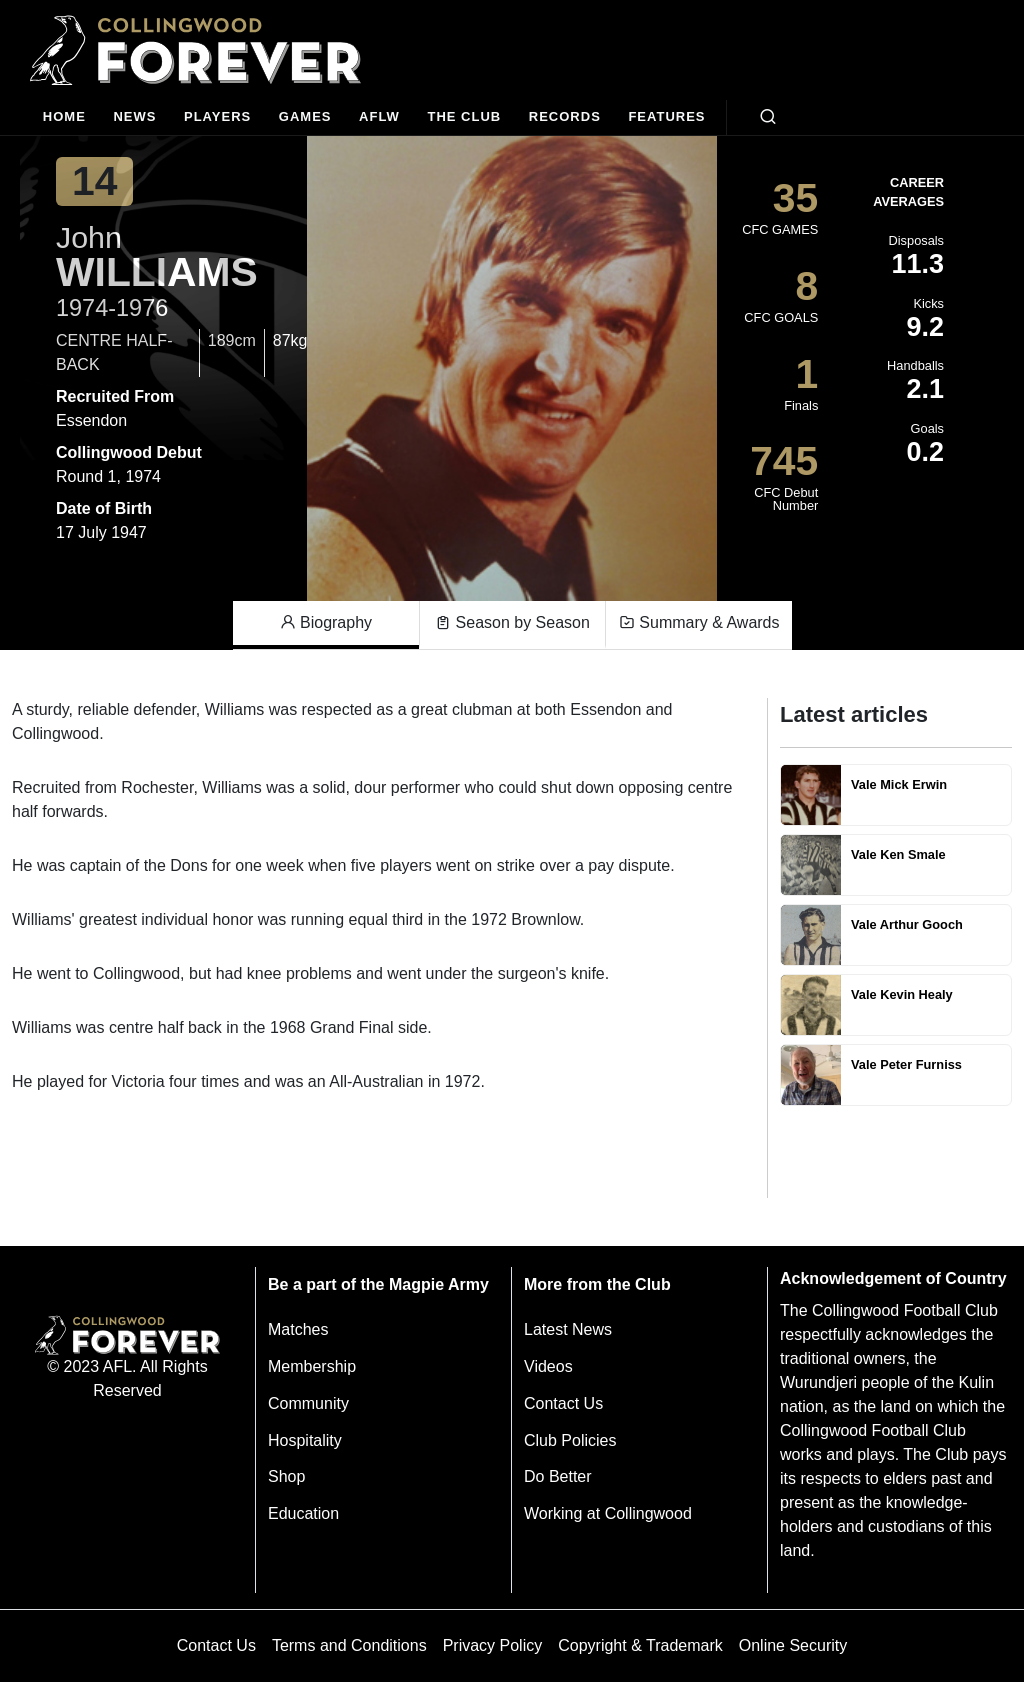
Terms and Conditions (349, 1645)
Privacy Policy (493, 1645)
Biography (326, 623)
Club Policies (570, 1440)
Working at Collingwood (608, 1513)
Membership (312, 1366)
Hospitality (305, 1440)
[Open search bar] (768, 117)
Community (308, 1403)
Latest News (568, 1329)
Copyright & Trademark (640, 1645)
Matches (298, 1329)
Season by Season (512, 623)
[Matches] (305, 117)
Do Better (558, 1476)
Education (303, 1513)
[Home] (64, 117)
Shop (286, 1476)
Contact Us (563, 1403)
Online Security (793, 1645)
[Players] (217, 117)
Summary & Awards (699, 623)
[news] (135, 117)
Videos (548, 1366)
